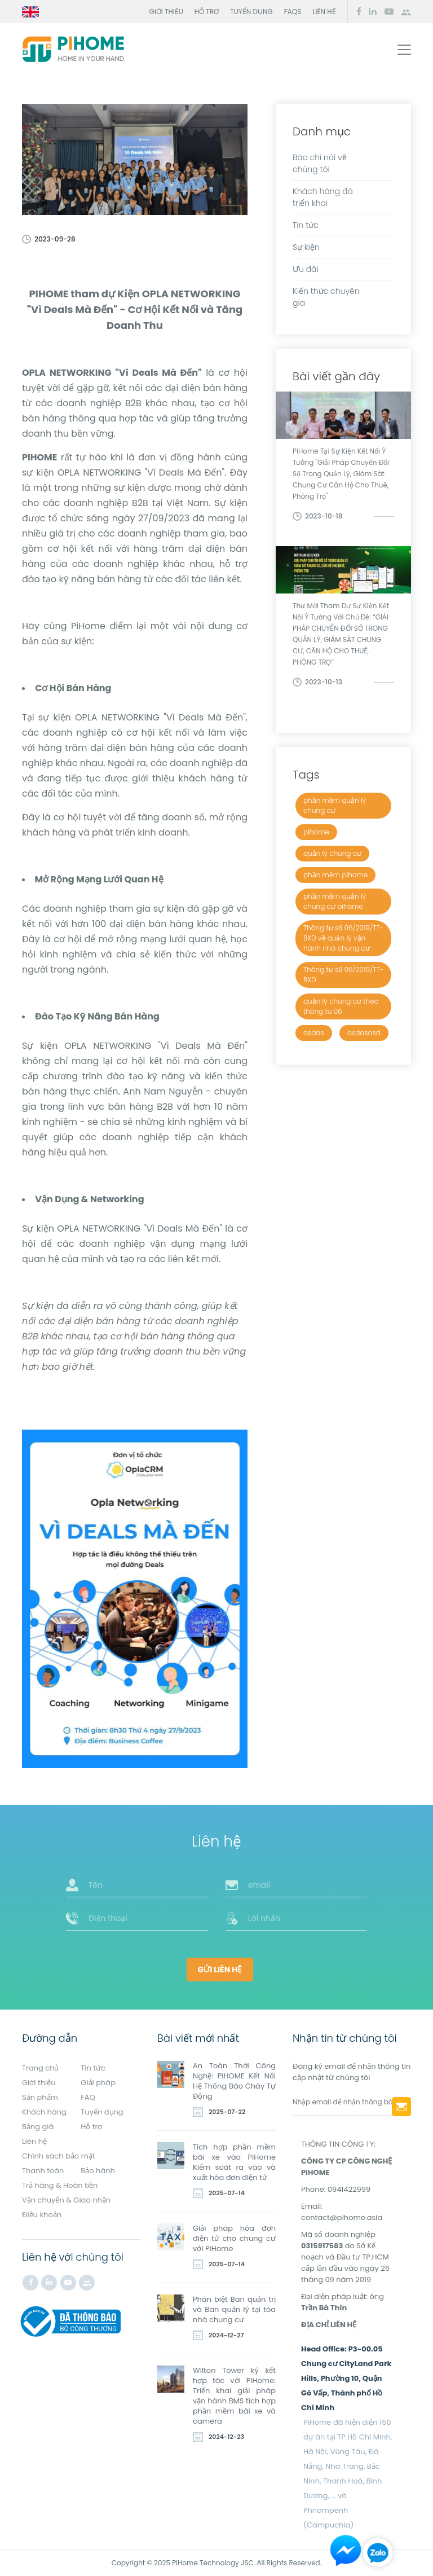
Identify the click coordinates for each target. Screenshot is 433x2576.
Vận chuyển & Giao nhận (66, 2200)
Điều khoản (41, 2214)
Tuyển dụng (251, 11)
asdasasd (364, 1033)
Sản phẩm (40, 2097)
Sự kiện (306, 247)
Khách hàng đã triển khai (323, 197)
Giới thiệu (166, 11)
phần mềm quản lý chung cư (334, 805)
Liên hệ (323, 11)
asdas (313, 1033)
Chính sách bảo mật (58, 2156)
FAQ (88, 2097)
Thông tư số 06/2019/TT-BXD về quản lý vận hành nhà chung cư (343, 938)
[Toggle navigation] (404, 49)
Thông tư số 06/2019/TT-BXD (343, 974)
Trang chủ (40, 2068)
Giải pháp (98, 2082)
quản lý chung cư (332, 853)
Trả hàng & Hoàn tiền (60, 2185)
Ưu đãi (306, 269)
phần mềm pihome (335, 875)
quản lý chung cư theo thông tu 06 (340, 1006)
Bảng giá (38, 2126)
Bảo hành (98, 2170)
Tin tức (306, 225)
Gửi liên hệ (220, 1969)
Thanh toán (43, 2170)
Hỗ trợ (207, 11)
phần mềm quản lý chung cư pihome (334, 901)
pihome (316, 832)
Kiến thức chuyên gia (326, 297)
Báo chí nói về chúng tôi (320, 163)
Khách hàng (44, 2112)
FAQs (293, 11)
